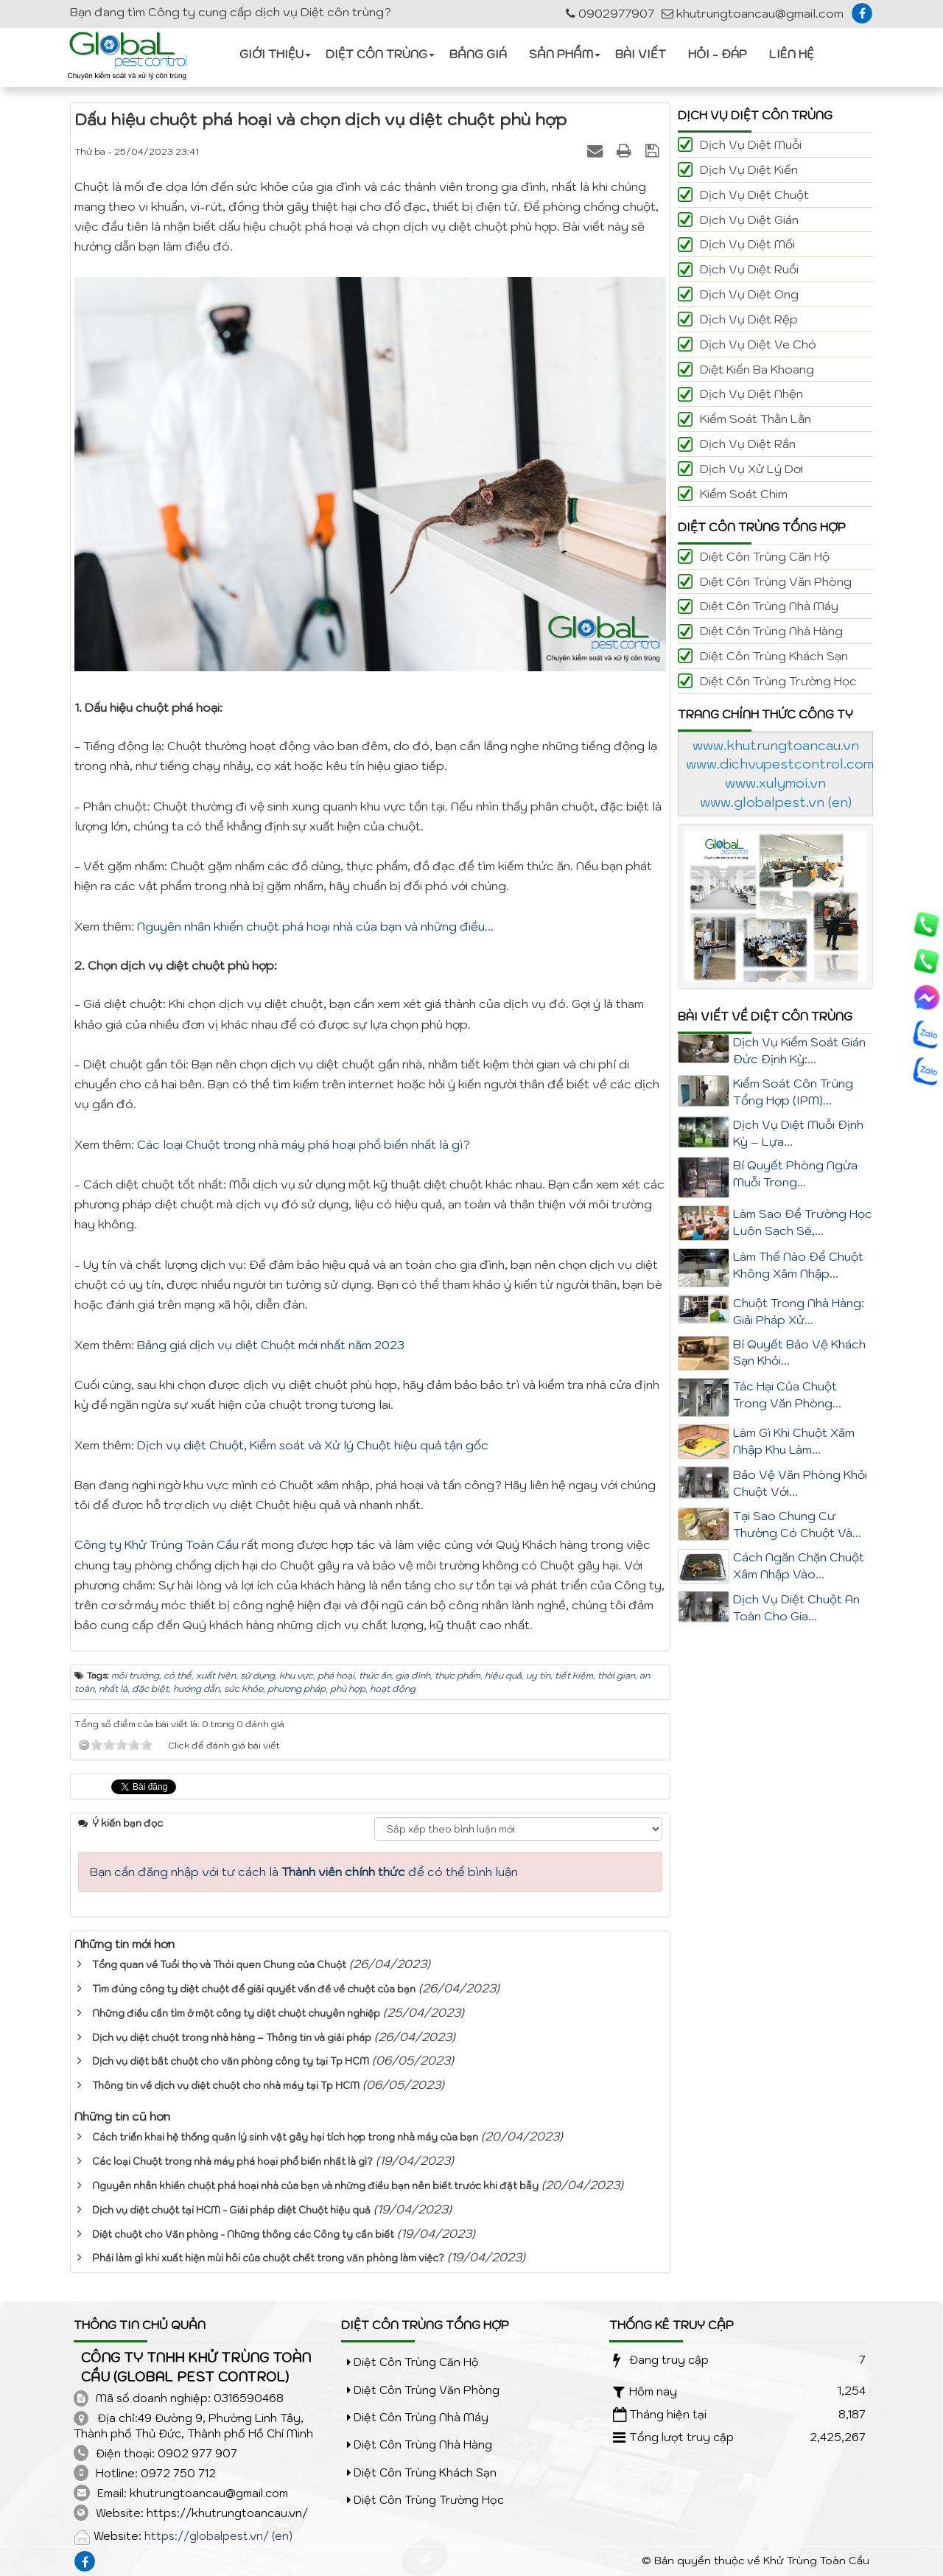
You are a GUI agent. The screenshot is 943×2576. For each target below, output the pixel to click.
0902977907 (610, 13)
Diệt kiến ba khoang (757, 369)
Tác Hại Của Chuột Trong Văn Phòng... (787, 1394)
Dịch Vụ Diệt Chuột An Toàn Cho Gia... (796, 1607)
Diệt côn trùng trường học (778, 680)
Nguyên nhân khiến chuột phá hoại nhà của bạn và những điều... (315, 926)
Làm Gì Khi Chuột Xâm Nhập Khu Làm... (794, 1441)
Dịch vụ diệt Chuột (754, 194)
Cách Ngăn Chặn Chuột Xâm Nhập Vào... (798, 1565)
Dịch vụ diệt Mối (747, 244)
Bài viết (640, 53)
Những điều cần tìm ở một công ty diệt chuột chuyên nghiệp (236, 2013)
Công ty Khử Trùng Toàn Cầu (156, 1544)
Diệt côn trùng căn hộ (765, 556)
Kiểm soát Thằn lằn (755, 418)
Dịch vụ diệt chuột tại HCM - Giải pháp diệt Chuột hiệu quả (231, 2210)
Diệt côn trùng (376, 53)
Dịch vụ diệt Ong (749, 294)
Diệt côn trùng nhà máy (769, 605)
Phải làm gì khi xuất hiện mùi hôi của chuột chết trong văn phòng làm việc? (268, 2258)
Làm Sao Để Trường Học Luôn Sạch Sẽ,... (802, 1222)
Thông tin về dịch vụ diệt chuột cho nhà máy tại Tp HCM (226, 2085)
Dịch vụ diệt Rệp (749, 319)
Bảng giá (478, 53)
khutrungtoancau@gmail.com (753, 13)
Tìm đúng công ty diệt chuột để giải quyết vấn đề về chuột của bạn (254, 1989)
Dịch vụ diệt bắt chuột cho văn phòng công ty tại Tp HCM (230, 2061)
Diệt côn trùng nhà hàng (771, 630)
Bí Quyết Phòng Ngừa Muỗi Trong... (795, 1173)
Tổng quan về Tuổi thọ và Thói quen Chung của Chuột (219, 1965)
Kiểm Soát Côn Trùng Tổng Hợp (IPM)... (793, 1091)
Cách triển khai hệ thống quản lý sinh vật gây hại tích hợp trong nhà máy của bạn (285, 2137)
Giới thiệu (271, 53)
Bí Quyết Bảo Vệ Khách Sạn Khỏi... (799, 1352)
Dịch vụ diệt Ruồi (749, 269)
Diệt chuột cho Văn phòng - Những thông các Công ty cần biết (243, 2234)
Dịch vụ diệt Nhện (751, 393)
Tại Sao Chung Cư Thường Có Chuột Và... (797, 1524)
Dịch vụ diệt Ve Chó (758, 344)
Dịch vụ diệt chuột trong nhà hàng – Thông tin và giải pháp (231, 2037)
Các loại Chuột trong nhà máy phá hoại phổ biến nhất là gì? (303, 1144)
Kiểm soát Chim (744, 493)
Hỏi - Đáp (717, 53)
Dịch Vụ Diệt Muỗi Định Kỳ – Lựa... (798, 1133)
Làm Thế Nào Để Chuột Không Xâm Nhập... (798, 1265)
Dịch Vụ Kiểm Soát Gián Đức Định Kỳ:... (799, 1050)
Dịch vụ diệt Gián (749, 219)
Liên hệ (791, 53)
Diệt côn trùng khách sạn (774, 655)
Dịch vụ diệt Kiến (749, 169)
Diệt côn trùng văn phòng (776, 581)
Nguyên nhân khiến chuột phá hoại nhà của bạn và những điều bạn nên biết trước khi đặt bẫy (315, 2186)
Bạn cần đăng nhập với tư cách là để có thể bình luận (304, 1871)
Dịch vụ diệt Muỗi (751, 144)
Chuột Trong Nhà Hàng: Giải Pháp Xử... (798, 1311)
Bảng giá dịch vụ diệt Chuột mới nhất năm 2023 (270, 1344)
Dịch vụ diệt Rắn (748, 443)
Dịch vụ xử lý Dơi (751, 468)
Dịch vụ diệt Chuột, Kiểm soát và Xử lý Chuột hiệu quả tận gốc (312, 1445)
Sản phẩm (561, 53)
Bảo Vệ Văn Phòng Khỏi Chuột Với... (800, 1483)
